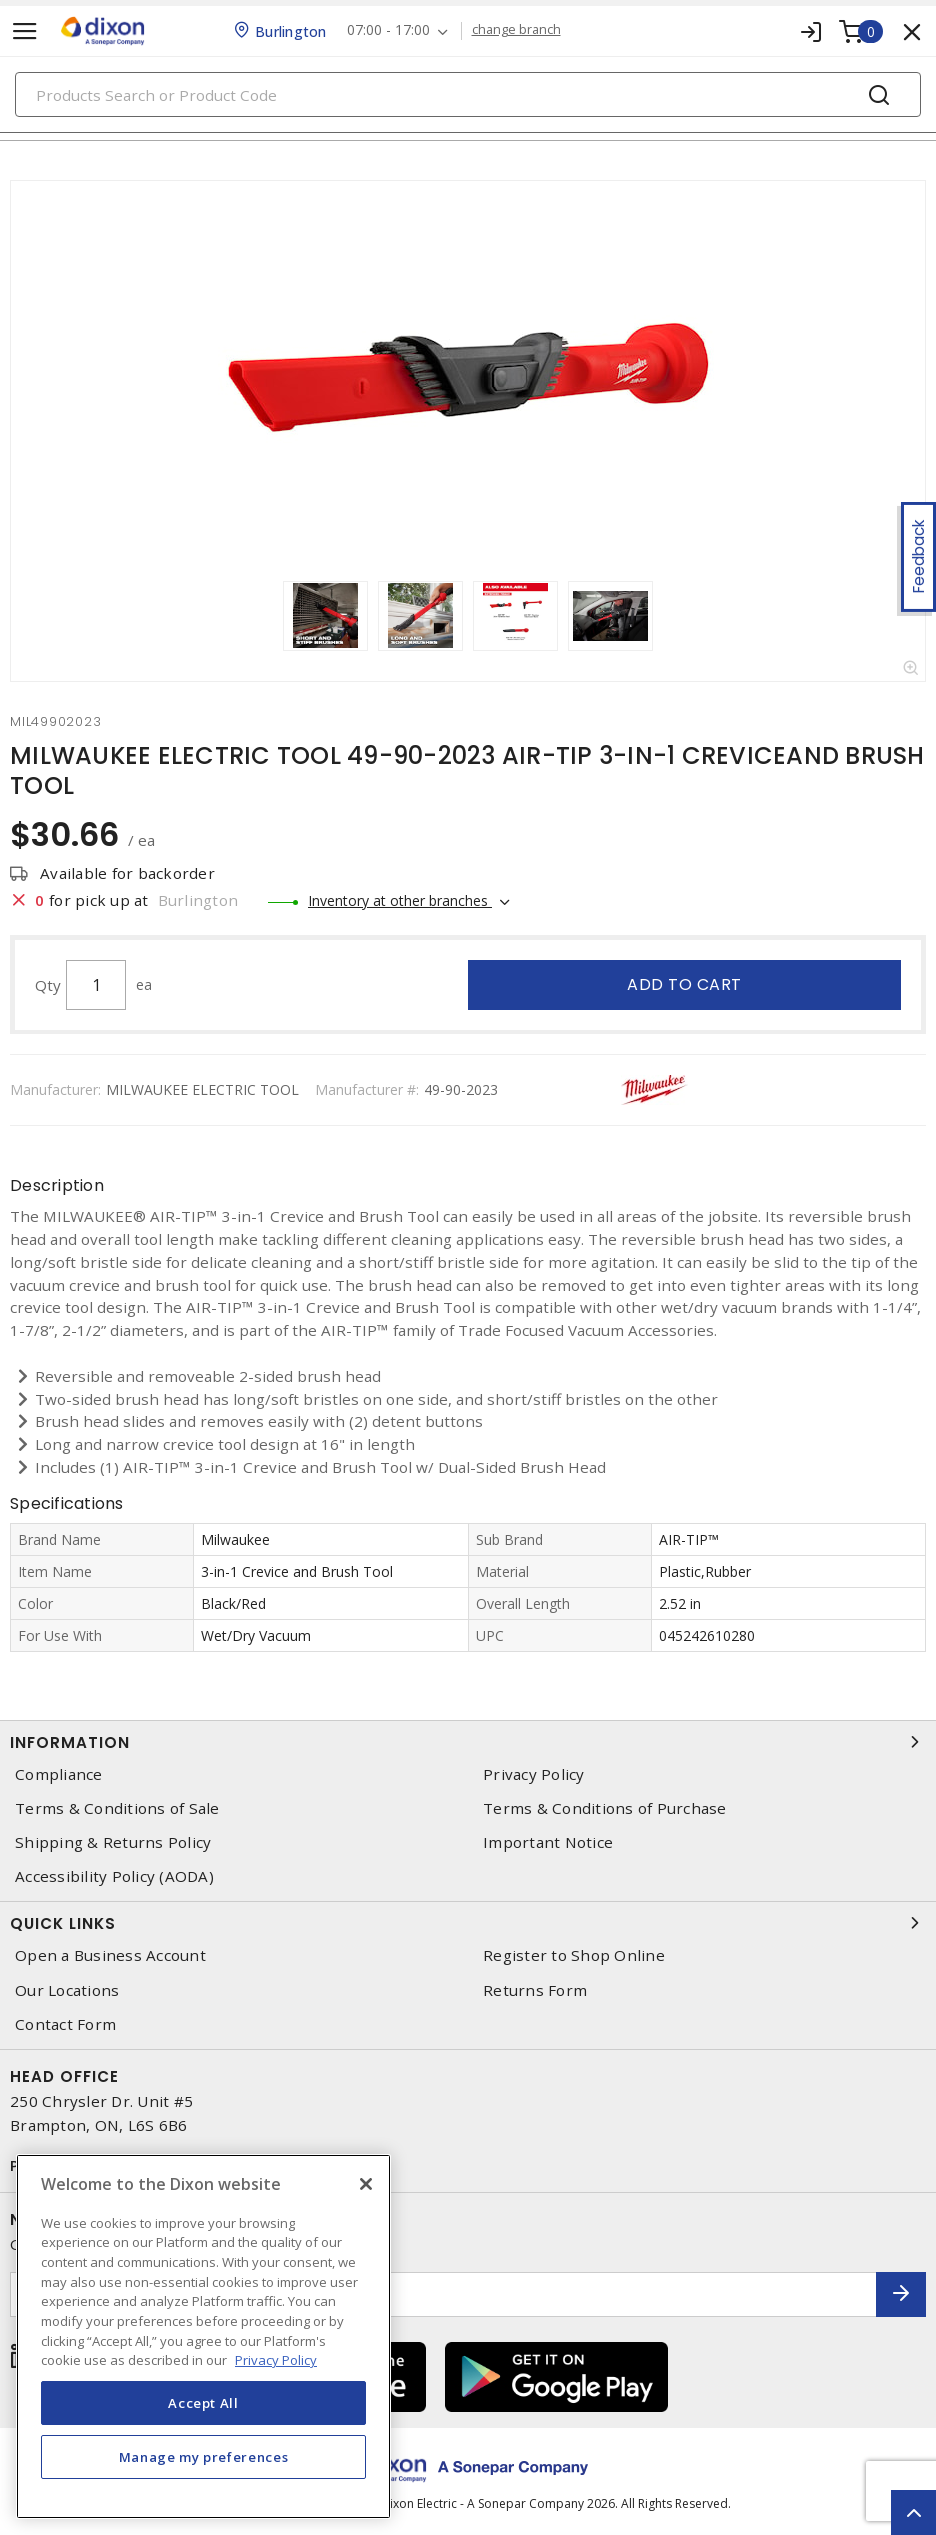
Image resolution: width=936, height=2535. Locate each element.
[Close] (366, 2184)
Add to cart (684, 984)
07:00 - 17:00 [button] (388, 30)
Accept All (203, 2403)
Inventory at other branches (400, 900)
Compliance (59, 1774)
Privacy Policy (534, 1774)
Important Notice (548, 1842)
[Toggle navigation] (25, 31)
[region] (203, 2336)
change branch (516, 30)
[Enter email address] (443, 2294)
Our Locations (67, 1990)
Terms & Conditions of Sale (117, 1808)
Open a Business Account (110, 1955)
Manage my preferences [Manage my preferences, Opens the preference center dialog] (204, 2457)
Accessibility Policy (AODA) (114, 1876)
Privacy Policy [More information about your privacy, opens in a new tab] (276, 2360)
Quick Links (468, 1923)
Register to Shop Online (574, 1955)
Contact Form (65, 2024)
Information (468, 1742)
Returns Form (535, 1990)
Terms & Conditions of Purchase (605, 1808)
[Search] (468, 94)
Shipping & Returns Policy (113, 1842)
